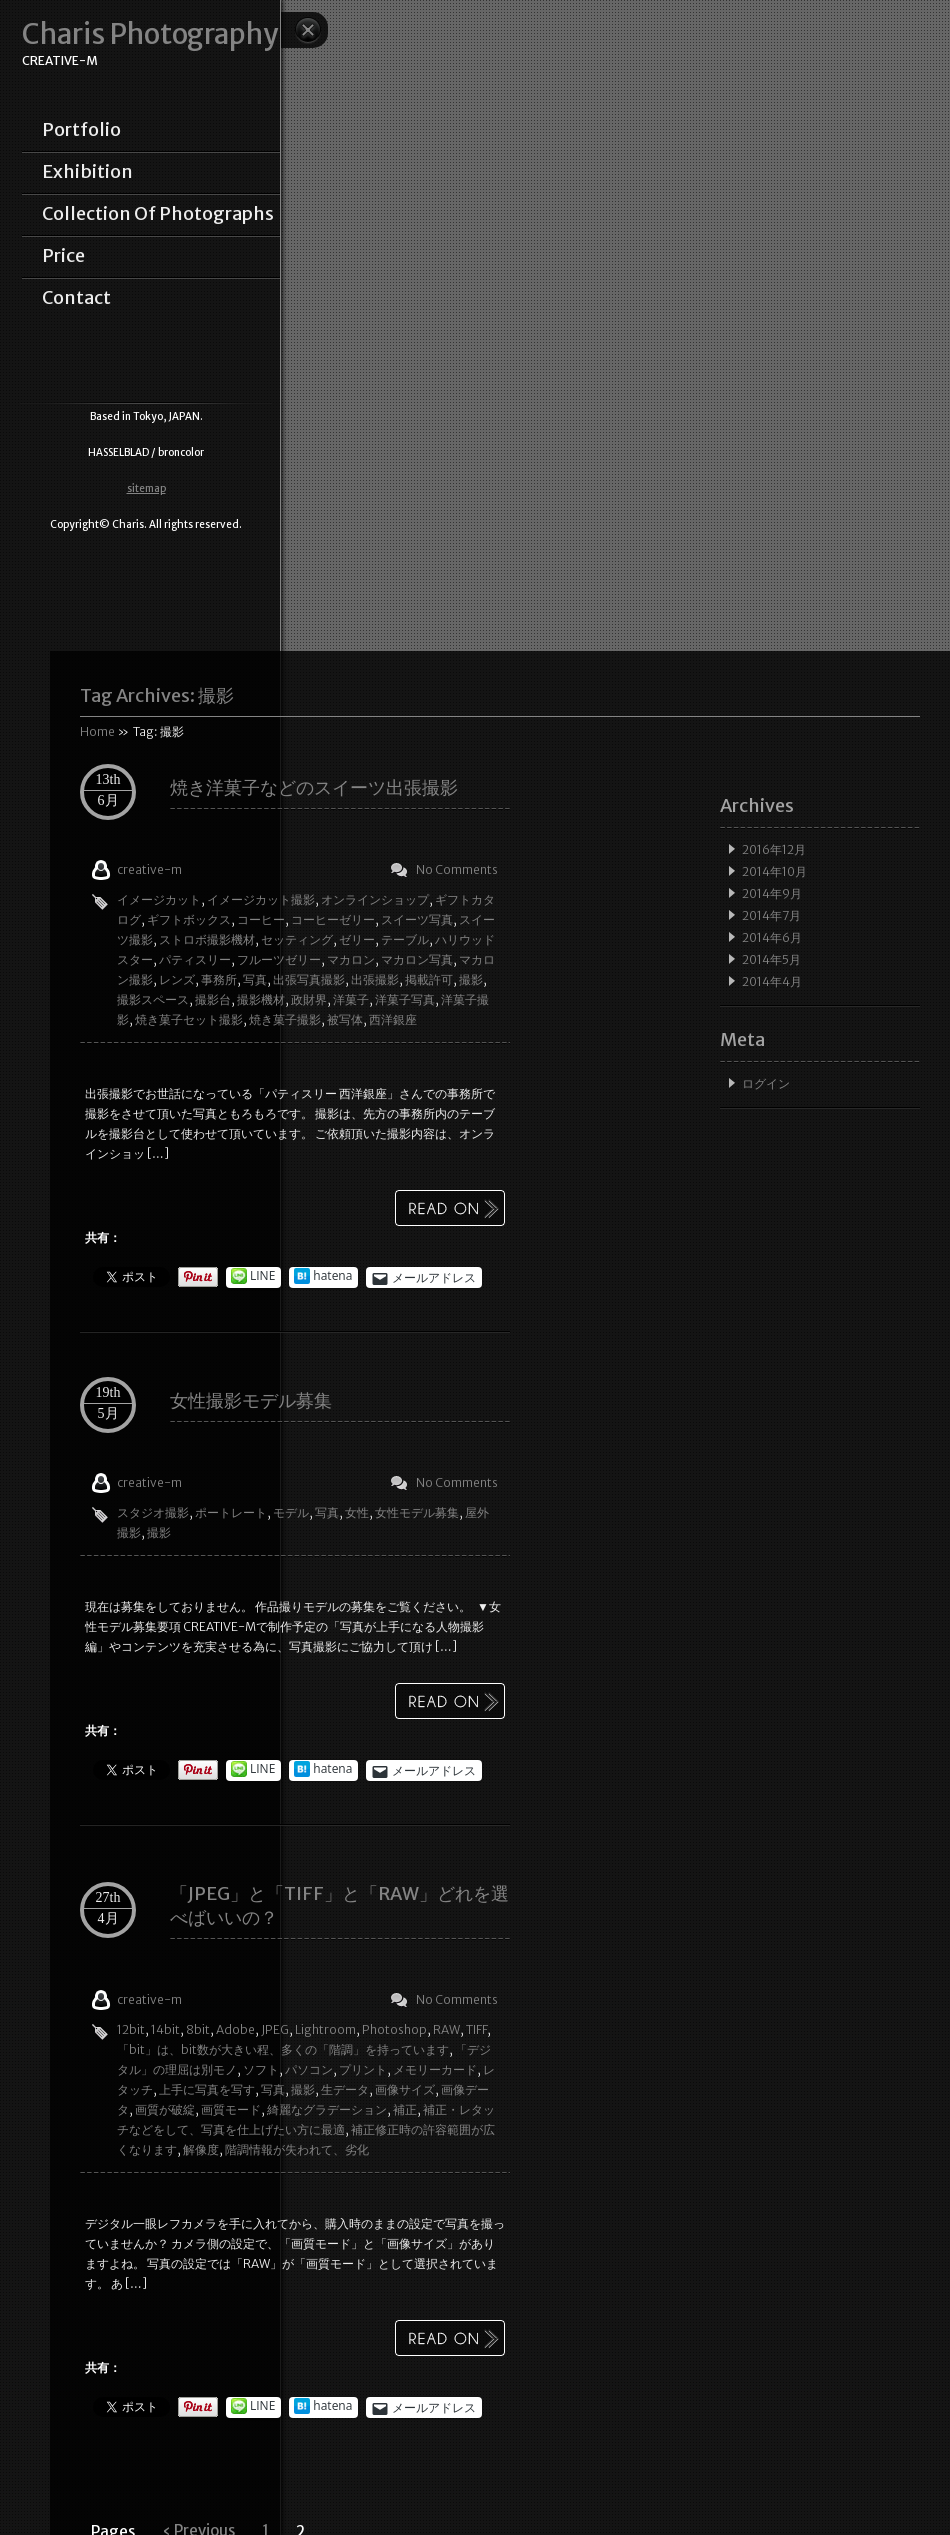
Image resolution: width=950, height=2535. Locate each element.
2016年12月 (774, 849)
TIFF (476, 2029)
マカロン (351, 959)
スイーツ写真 (417, 919)
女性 (357, 1512)
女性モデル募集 (417, 1512)
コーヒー (261, 919)
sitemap (146, 488)
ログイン (766, 1083)
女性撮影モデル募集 (251, 1400)
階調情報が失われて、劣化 (297, 2149)
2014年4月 (772, 981)
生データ (345, 2089)
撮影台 (213, 999)
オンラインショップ (375, 899)
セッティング (297, 939)
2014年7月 (771, 915)
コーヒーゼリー (333, 919)
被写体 (345, 1019)
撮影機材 (261, 999)
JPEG (275, 2029)
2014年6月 (772, 937)
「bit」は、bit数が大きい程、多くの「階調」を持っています (283, 2049)
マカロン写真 (417, 959)
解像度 (201, 2149)
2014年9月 (772, 893)
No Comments (457, 869)
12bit (131, 2029)
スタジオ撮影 (153, 1512)
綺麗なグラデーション (327, 2109)
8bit (198, 2029)
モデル (291, 1512)
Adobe (235, 2029)
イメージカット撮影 (261, 899)
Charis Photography (150, 34)
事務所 (219, 979)
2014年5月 (771, 959)
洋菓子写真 (405, 999)
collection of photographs (158, 214)
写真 (255, 979)
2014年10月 (774, 871)
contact (76, 298)
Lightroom (325, 2029)
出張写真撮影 (309, 979)
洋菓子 (351, 999)
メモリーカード (435, 2069)
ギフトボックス (189, 919)
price (63, 256)
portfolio (81, 130)
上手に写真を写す (207, 2089)
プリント (363, 2069)
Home (97, 731)
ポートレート (231, 1512)
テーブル (405, 939)
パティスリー (195, 959)
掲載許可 (429, 979)
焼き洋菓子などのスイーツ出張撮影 (314, 787)
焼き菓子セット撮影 (189, 1019)
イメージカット (159, 899)
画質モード (231, 2109)
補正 (405, 2109)
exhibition (87, 172)
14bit (165, 2029)
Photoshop (394, 2029)
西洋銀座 (393, 1019)
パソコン (309, 2069)
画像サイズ (405, 2089)
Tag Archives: (157, 695)
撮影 (471, 979)
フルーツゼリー (279, 959)
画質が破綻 (165, 2109)
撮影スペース (153, 999)
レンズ (177, 979)
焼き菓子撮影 (285, 1019)
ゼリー (357, 939)
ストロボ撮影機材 (207, 939)
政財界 (309, 999)
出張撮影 (375, 979)
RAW (446, 2029)
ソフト (261, 2069)
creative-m (149, 869)
